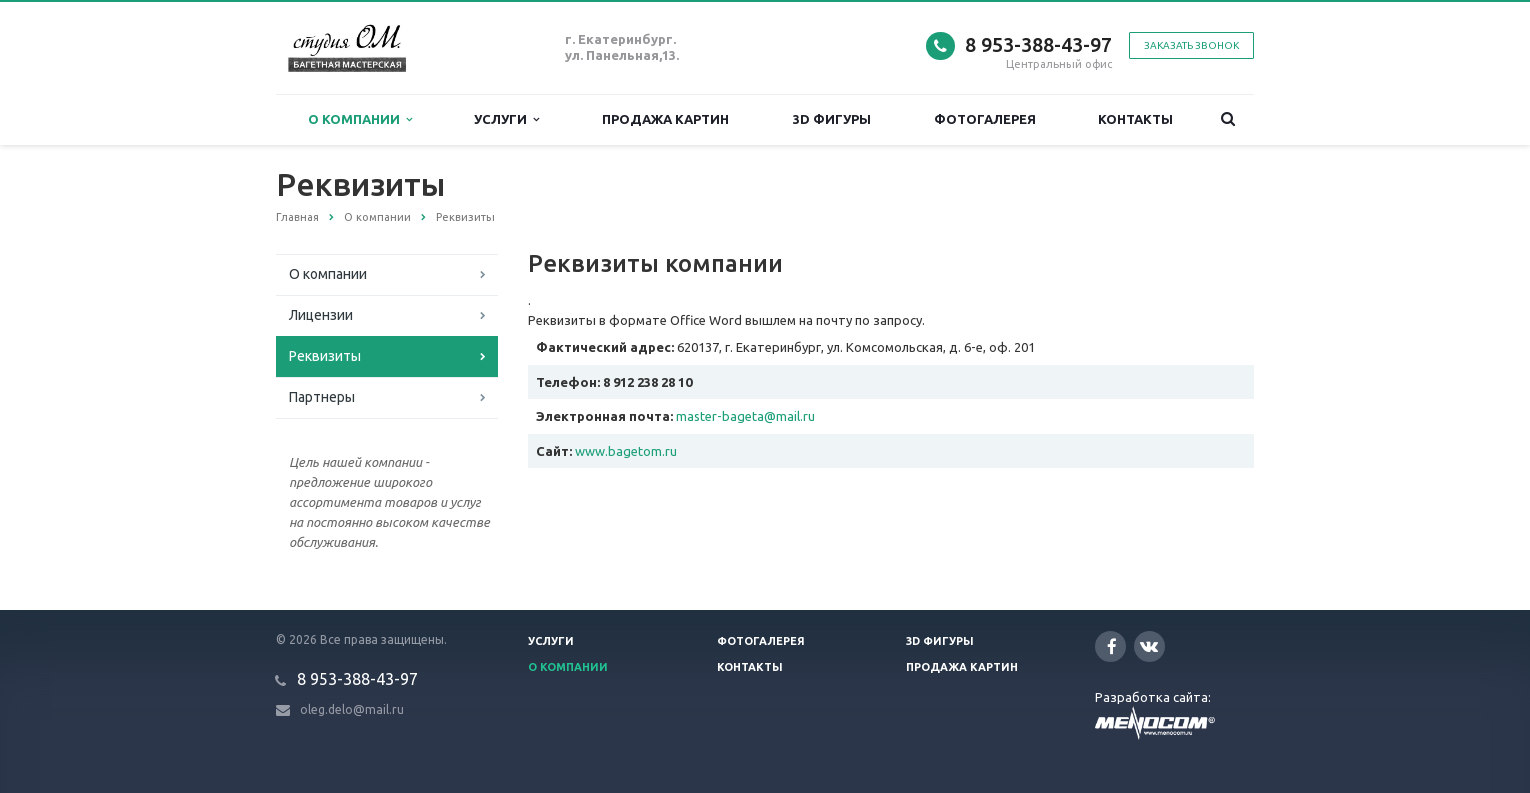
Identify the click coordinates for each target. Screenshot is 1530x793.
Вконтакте (1149, 645)
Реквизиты (325, 356)
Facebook (1112, 646)
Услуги (506, 119)
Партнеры (322, 397)
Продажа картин (665, 119)
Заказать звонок (1191, 45)
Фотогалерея (985, 119)
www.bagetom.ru (626, 451)
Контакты (1135, 119)
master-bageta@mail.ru (745, 416)
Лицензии (321, 315)
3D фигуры (832, 119)
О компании (360, 119)
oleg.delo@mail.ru (352, 709)
